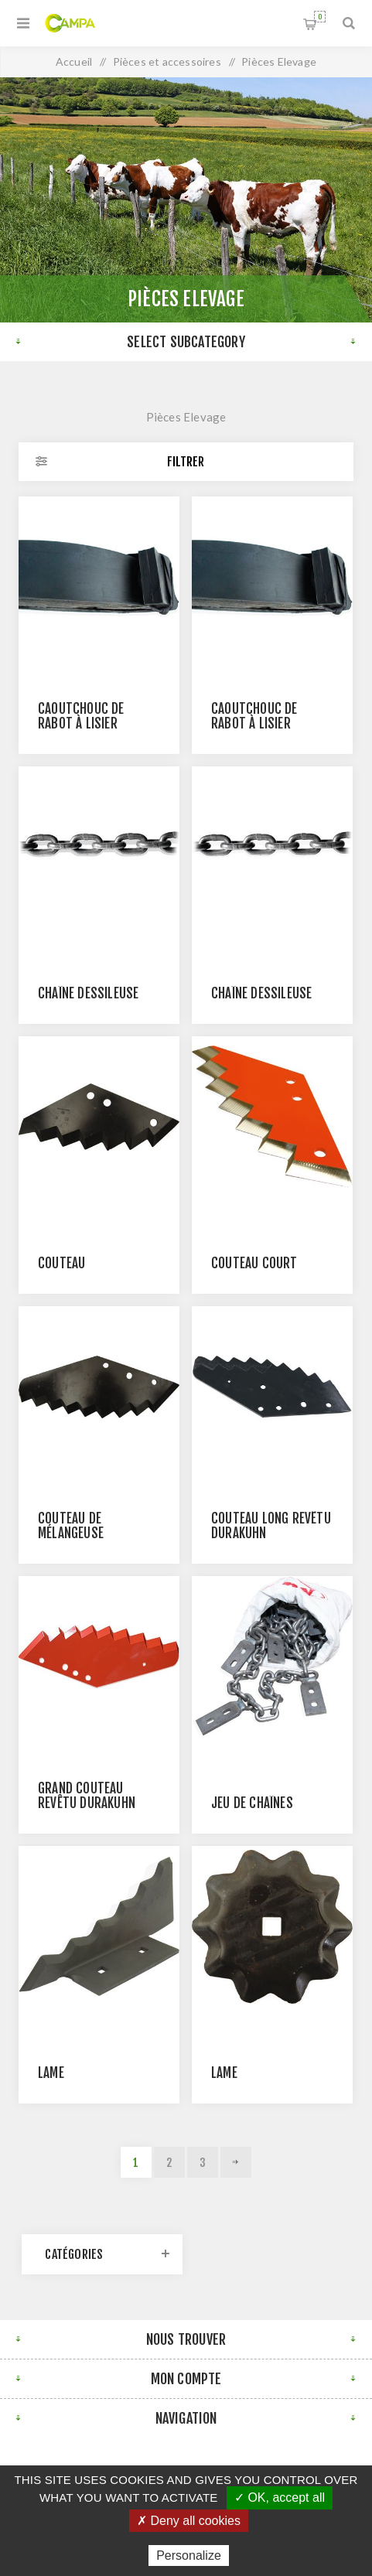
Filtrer (185, 461)
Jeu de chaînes (252, 1803)
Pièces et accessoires (167, 61)
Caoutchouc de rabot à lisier (81, 716)
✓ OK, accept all (279, 2497)
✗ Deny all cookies (189, 2520)
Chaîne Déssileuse (88, 993)
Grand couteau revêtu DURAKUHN (86, 1795)
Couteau (61, 1263)
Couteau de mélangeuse (71, 1525)
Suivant (235, 2162)
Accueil (74, 61)
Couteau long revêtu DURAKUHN (271, 1525)
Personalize (188, 2555)
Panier (320, 16)
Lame (51, 2073)
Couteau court (254, 1263)
